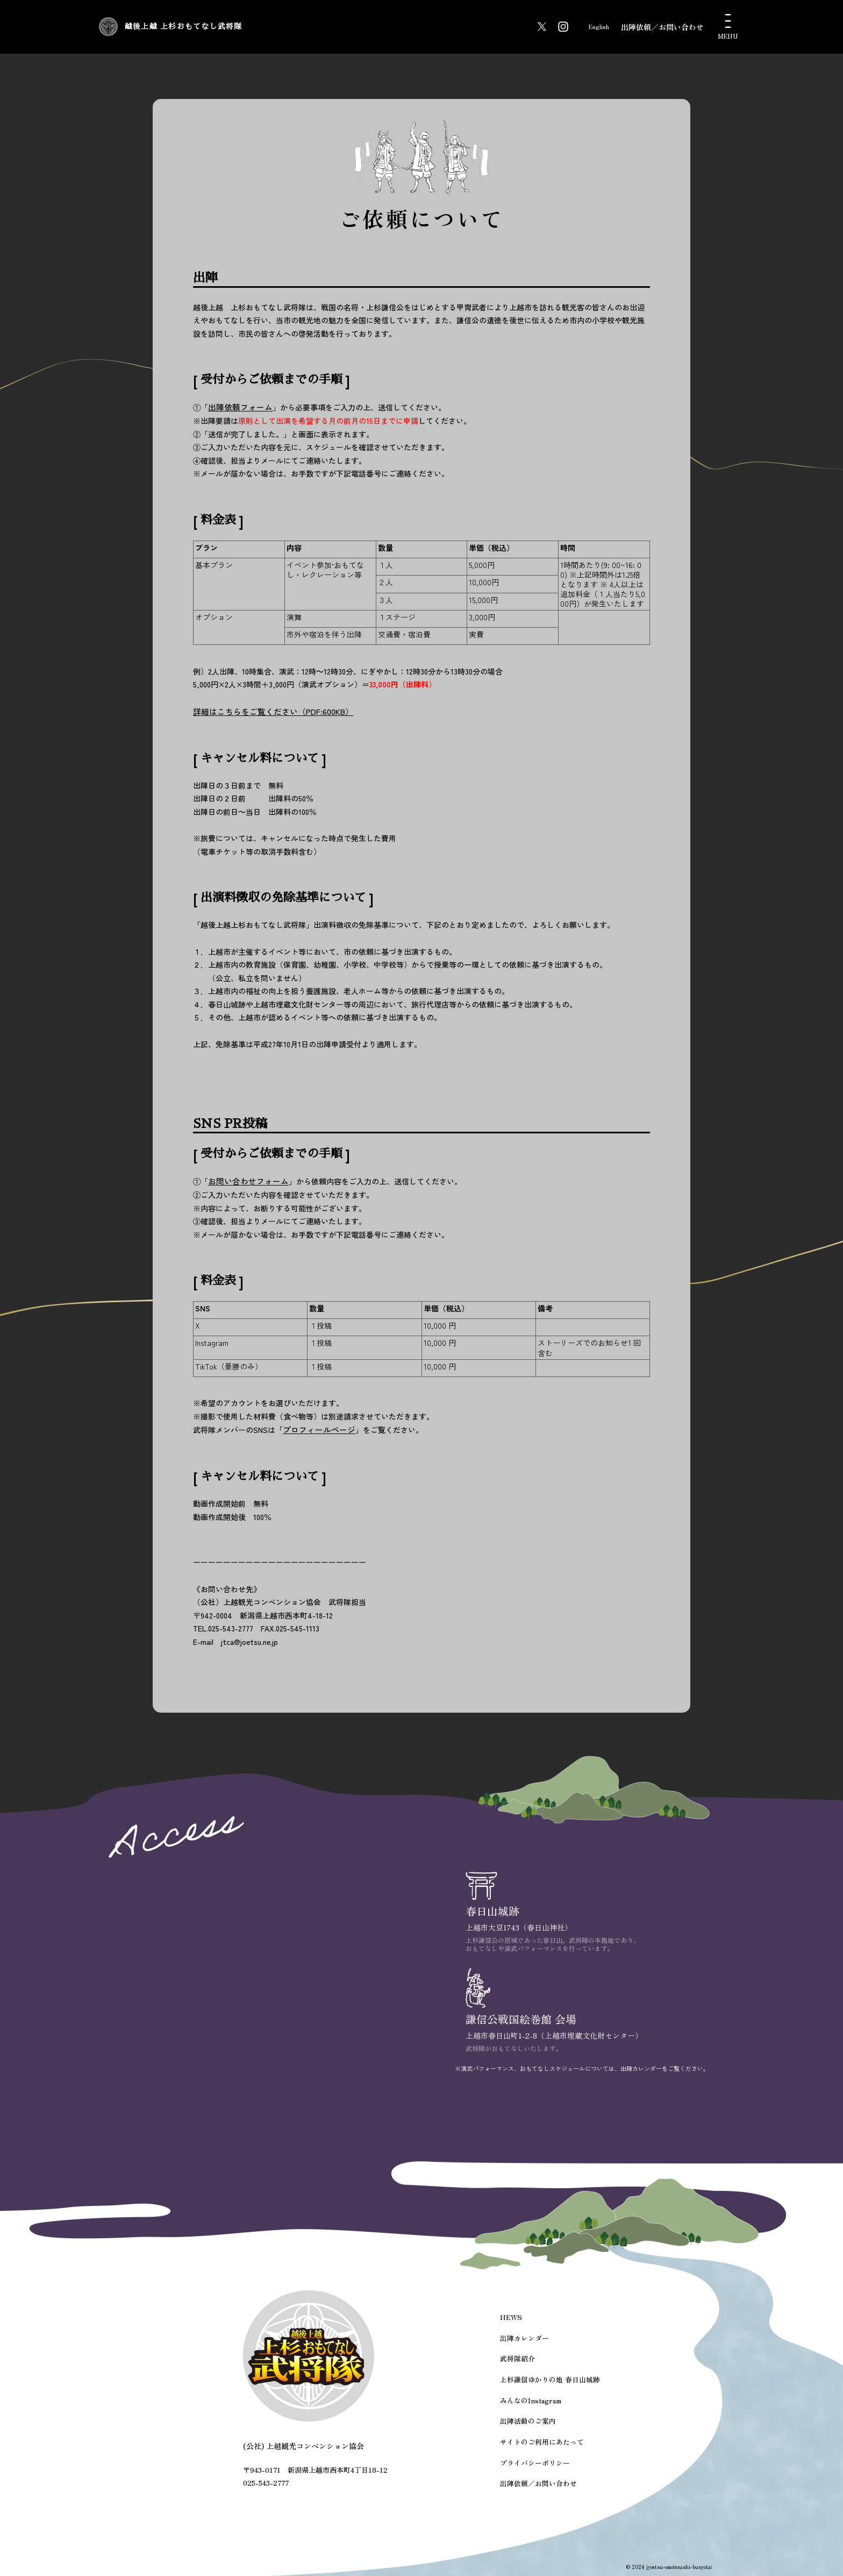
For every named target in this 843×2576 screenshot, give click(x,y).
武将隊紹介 (521, 2366)
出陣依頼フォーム (238, 406)
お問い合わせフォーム (245, 1179)
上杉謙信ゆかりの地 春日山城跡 (551, 2385)
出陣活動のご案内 (531, 2424)
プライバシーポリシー (537, 2462)
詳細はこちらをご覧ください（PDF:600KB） (267, 710)
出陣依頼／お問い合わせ (662, 27)
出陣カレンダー (528, 2347)
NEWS (515, 2328)
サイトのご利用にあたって (544, 2443)
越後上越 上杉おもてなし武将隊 (259, 26)
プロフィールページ (317, 1427)
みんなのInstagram (533, 2405)
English (590, 27)
